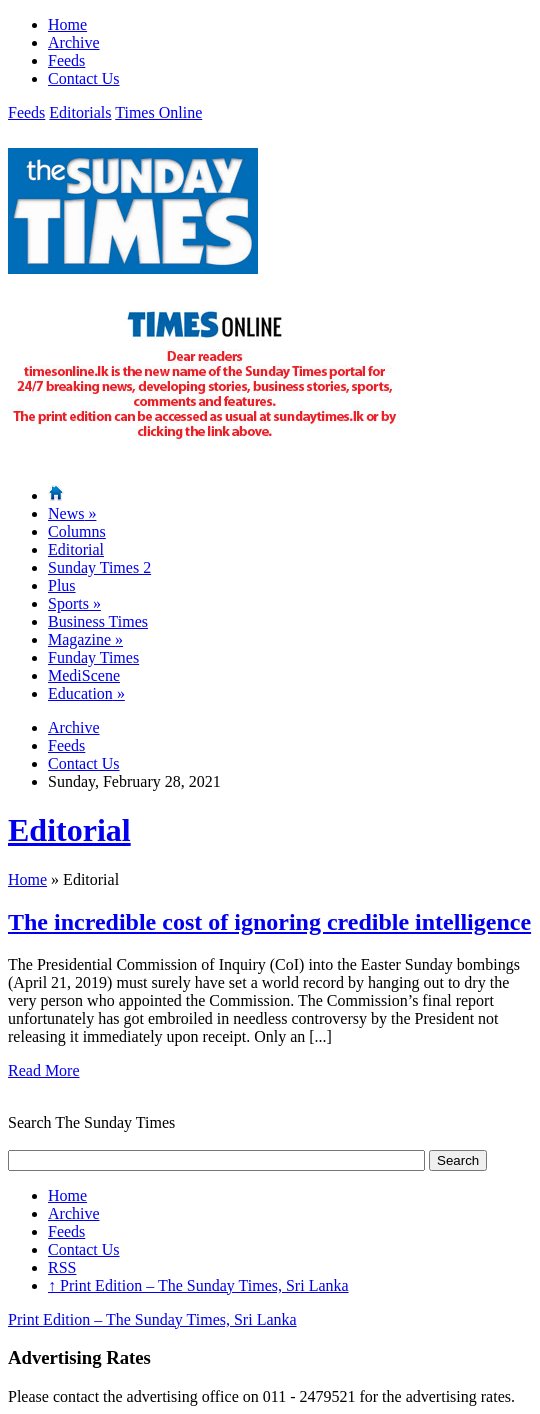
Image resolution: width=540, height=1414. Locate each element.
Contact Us (84, 78)
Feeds (66, 60)
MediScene (84, 675)
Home (67, 24)
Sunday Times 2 (99, 567)
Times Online (158, 112)
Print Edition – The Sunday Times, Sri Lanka (198, 1285)
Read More (44, 1070)
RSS (62, 1267)
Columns (77, 531)
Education (86, 693)
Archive (74, 42)
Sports (74, 603)
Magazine (85, 639)
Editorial (76, 549)
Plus (62, 585)
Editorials (80, 112)
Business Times (98, 621)
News (72, 513)
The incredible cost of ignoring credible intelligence (269, 922)
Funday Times (93, 657)
